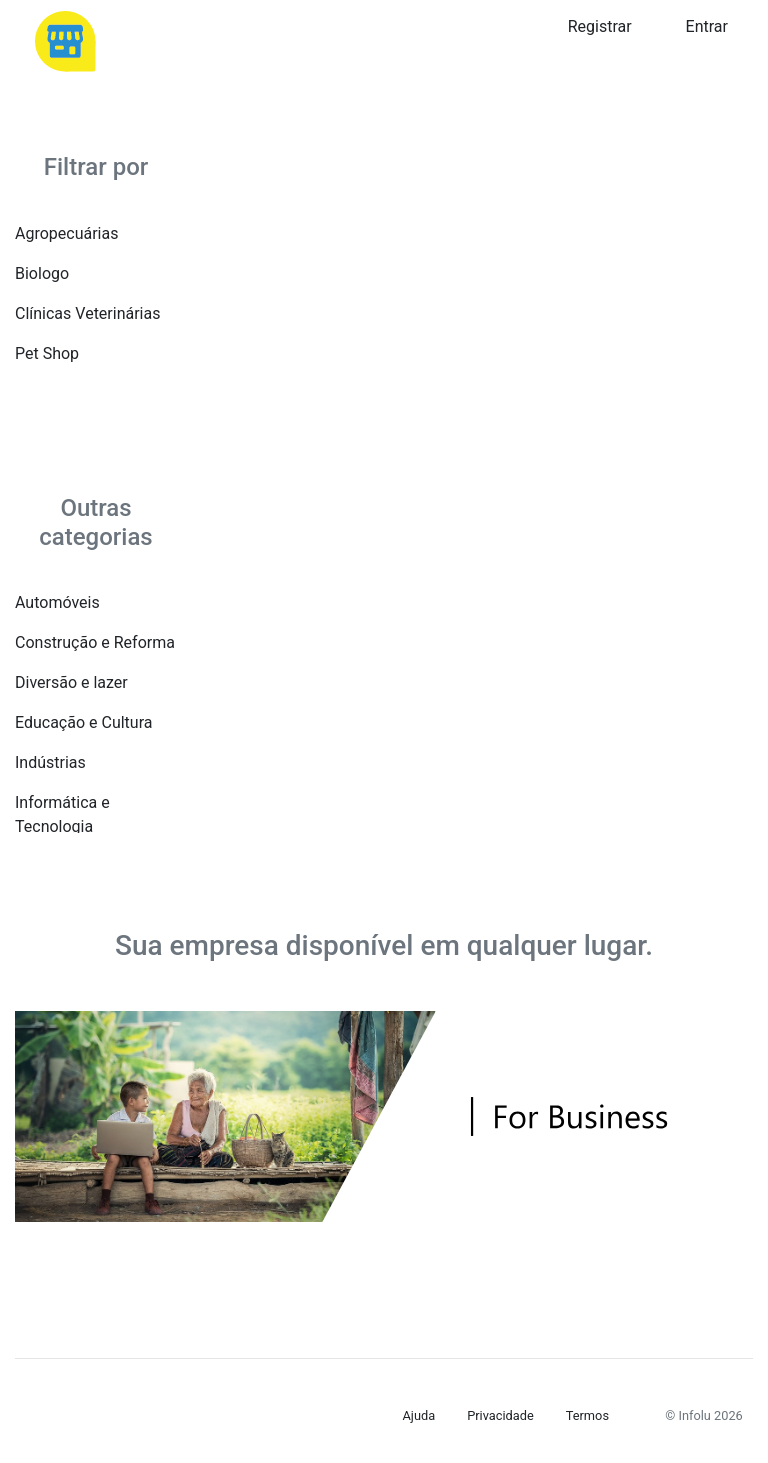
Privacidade (500, 1415)
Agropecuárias (66, 233)
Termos (587, 1415)
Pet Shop (47, 353)
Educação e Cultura (83, 722)
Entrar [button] (707, 26)
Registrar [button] (600, 26)
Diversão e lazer (71, 682)
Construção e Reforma (95, 642)
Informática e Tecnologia (62, 814)
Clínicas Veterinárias (87, 313)
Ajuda (419, 1415)
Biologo (42, 273)
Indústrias (50, 762)
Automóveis (57, 602)
